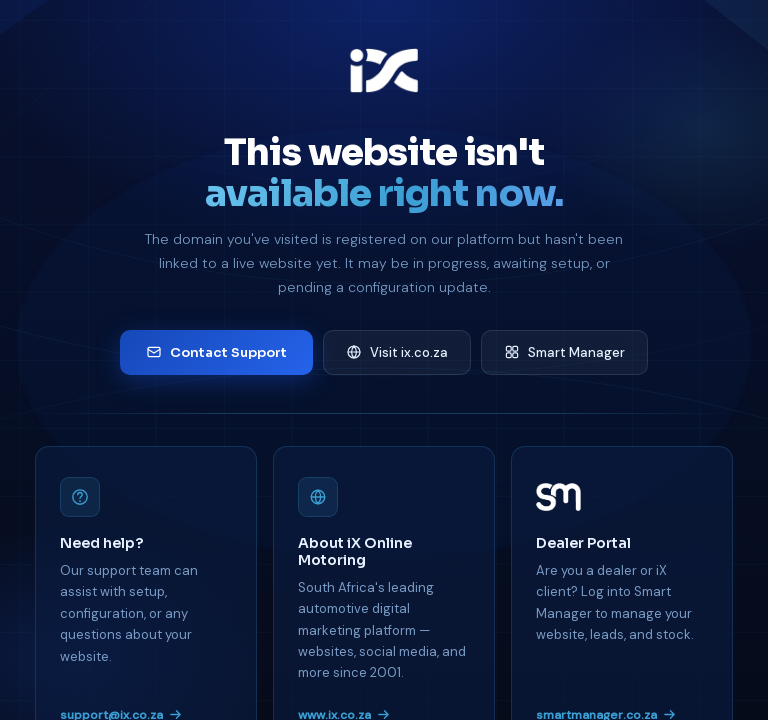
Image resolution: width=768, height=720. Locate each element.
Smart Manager (564, 352)
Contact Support (216, 352)
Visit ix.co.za (397, 352)
